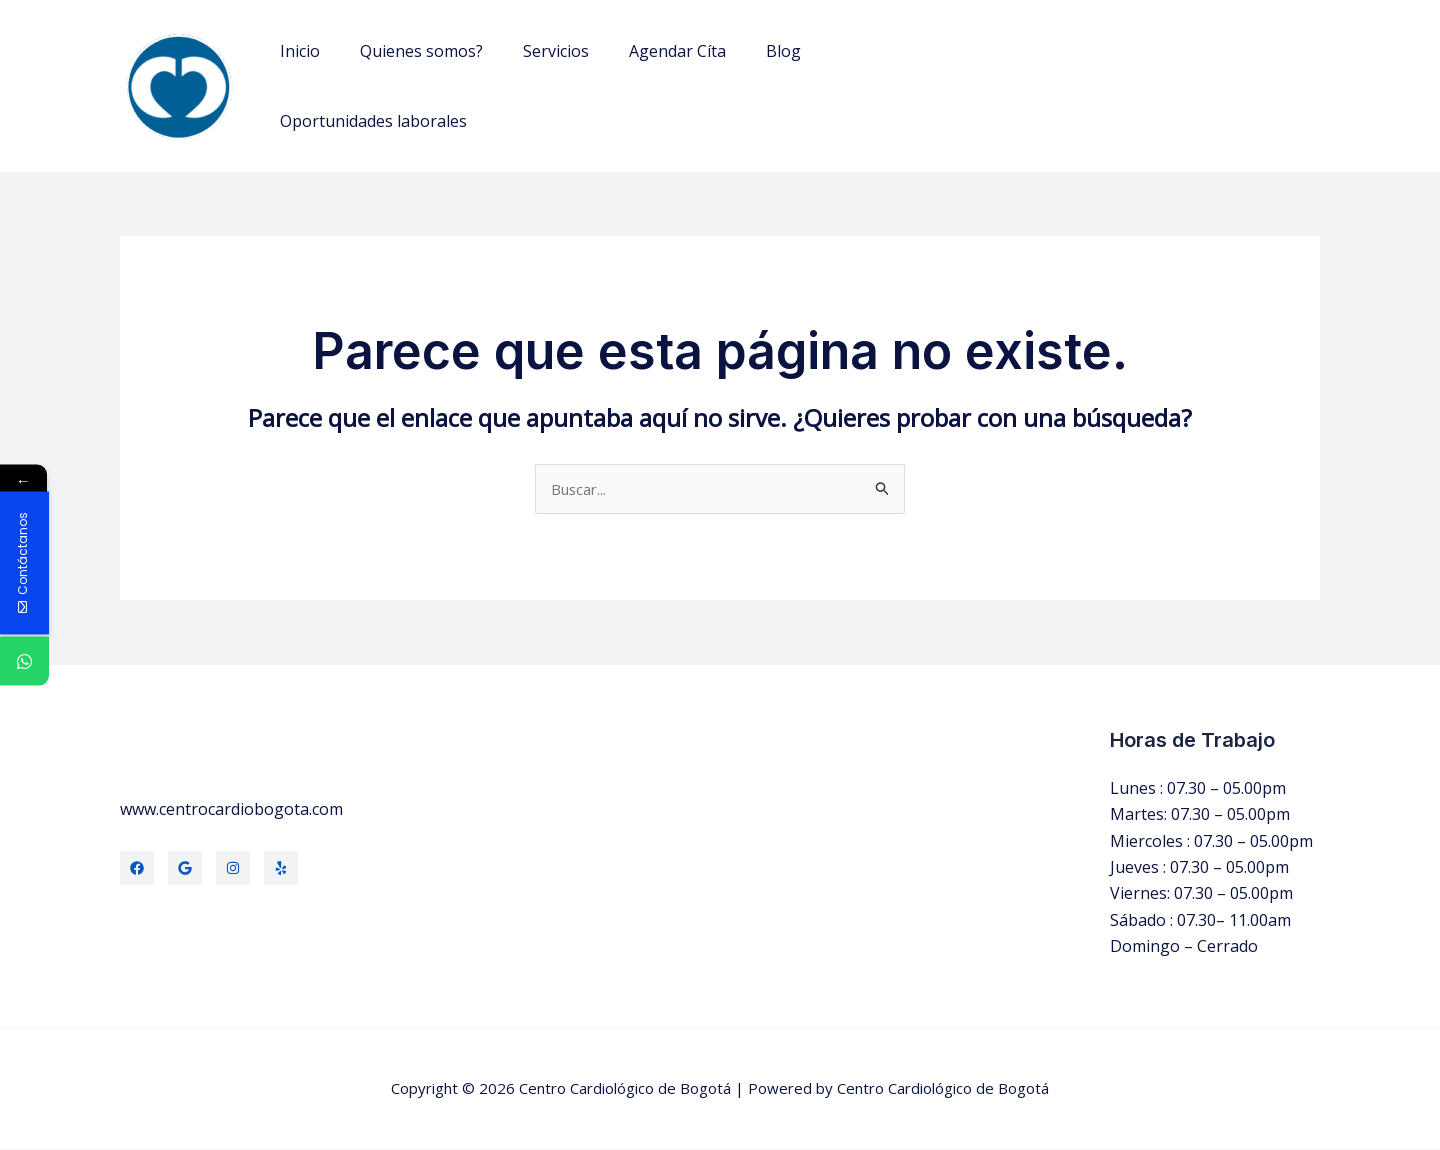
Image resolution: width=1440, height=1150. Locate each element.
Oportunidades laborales (369, 121)
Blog (747, 51)
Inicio (296, 51)
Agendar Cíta (649, 51)
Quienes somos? (409, 51)
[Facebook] (137, 869)
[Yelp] (281, 869)
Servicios (536, 51)
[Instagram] (233, 869)
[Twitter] (185, 869)
